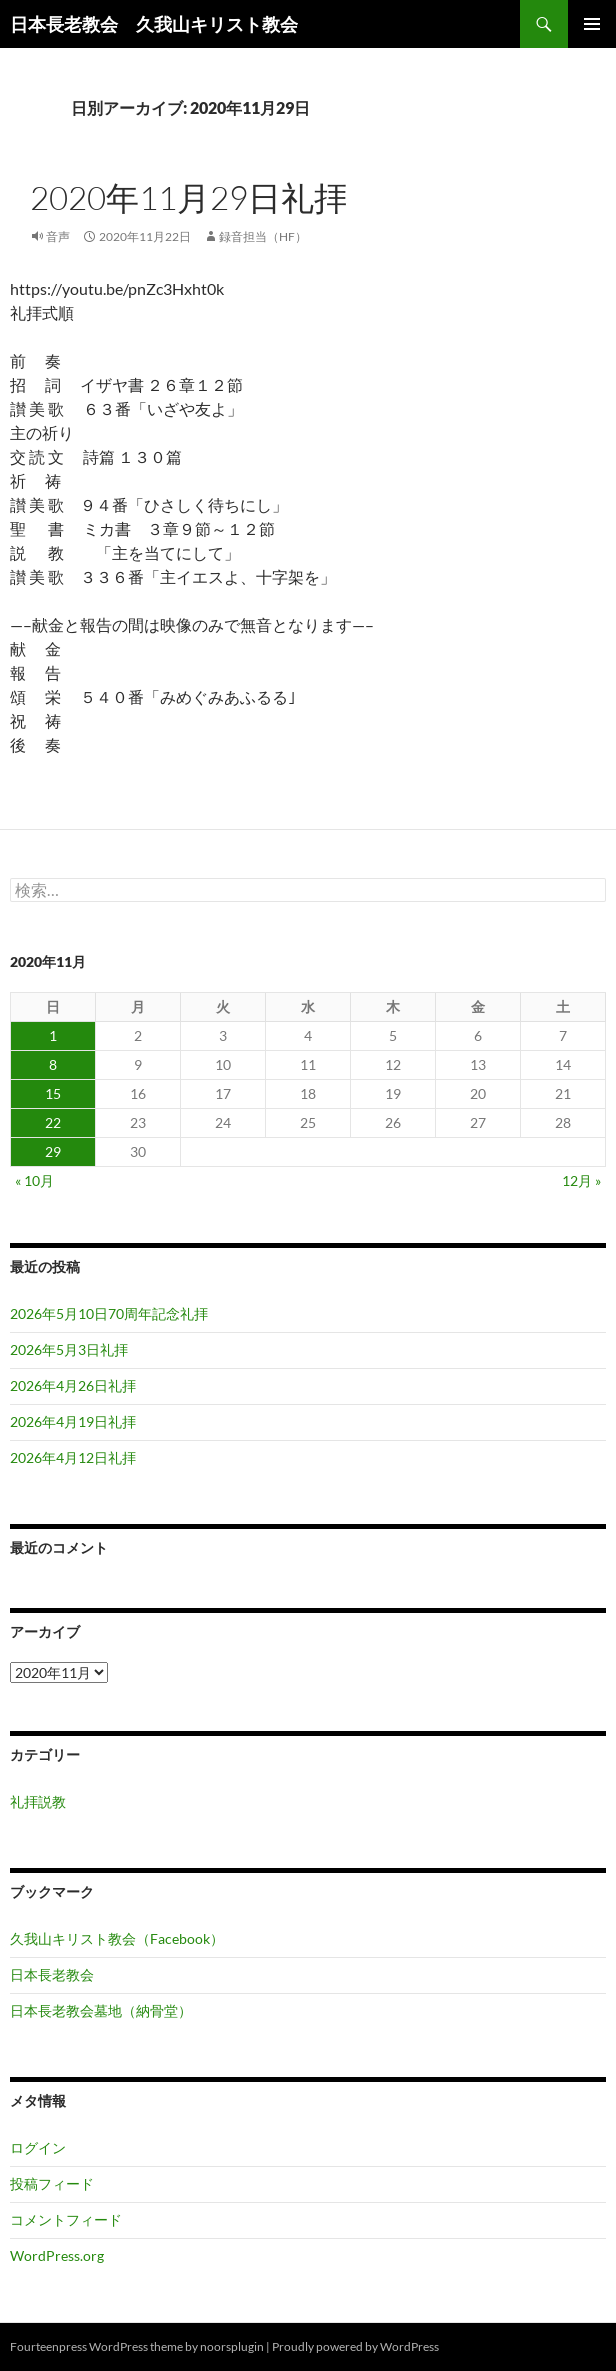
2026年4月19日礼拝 (73, 1421)
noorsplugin (232, 2346)
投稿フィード (52, 2183)
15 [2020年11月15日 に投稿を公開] (53, 1093)
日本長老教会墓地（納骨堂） (101, 2010)
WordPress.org (57, 2255)
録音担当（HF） (263, 236)
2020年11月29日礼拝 (188, 197)
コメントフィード (66, 2219)
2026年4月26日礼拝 (73, 1385)
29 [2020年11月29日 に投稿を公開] (53, 1151)
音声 (58, 236)
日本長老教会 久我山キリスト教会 (154, 24)
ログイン (38, 2147)
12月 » (581, 1180)
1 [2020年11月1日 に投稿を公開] (53, 1035)
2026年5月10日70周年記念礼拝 (109, 1313)
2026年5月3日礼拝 (69, 1349)
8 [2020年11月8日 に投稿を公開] (53, 1064)
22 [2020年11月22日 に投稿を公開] (53, 1122)
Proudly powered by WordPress (355, 2346)
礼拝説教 (38, 1801)
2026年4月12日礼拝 (73, 1457)
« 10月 (34, 1180)
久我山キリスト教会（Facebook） (117, 1938)
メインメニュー (592, 24)
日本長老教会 (52, 1974)
